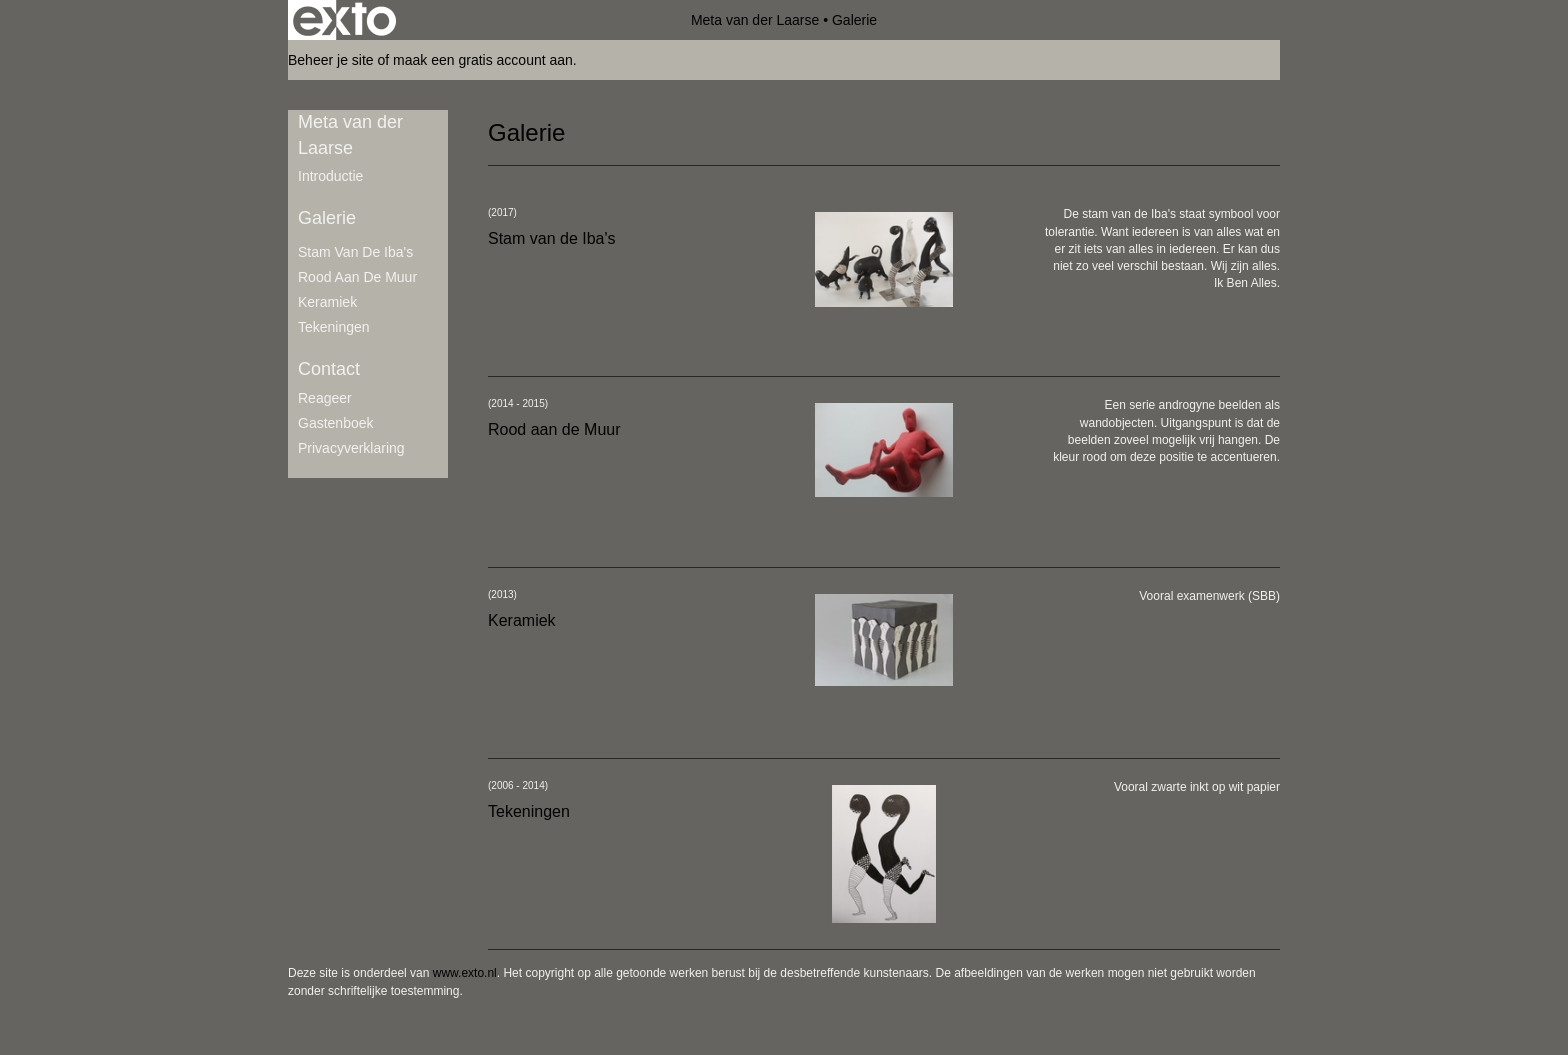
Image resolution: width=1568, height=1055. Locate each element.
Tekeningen (334, 327)
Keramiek (327, 302)
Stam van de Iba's (355, 252)
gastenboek (336, 423)
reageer (325, 398)
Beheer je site (331, 60)
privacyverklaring (351, 448)
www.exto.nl (465, 973)
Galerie (327, 218)
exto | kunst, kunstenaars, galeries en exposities (344, 20)
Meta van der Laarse (755, 20)
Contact (329, 369)
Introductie (330, 176)
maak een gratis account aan (483, 60)
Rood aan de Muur (357, 277)
